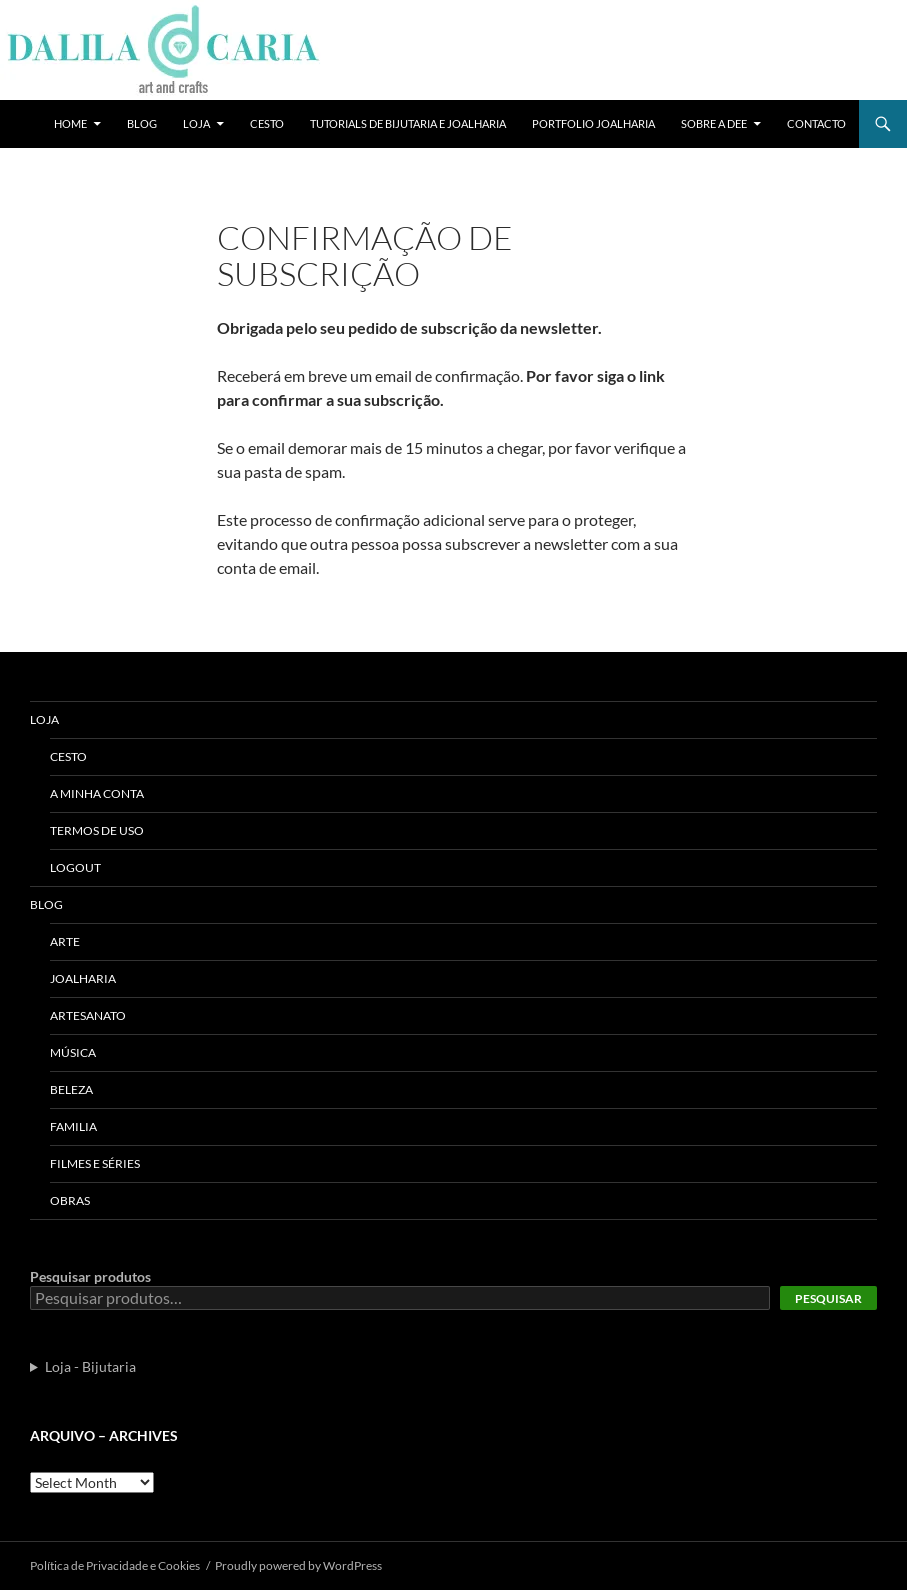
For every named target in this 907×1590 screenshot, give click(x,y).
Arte (65, 941)
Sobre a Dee (714, 123)
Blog (142, 123)
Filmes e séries (95, 1163)
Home (70, 123)
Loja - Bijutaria (90, 1366)
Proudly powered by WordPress (298, 1565)
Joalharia (83, 978)
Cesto (267, 123)
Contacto (816, 123)
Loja (196, 123)
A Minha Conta (97, 793)
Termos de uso (97, 830)
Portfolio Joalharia (593, 123)
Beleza (71, 1089)
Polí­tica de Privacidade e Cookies (115, 1565)
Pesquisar (828, 1298)
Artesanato (88, 1015)
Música (73, 1052)
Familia (73, 1126)
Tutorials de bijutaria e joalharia (408, 123)
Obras (70, 1200)
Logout (75, 867)
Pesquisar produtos (90, 1276)
